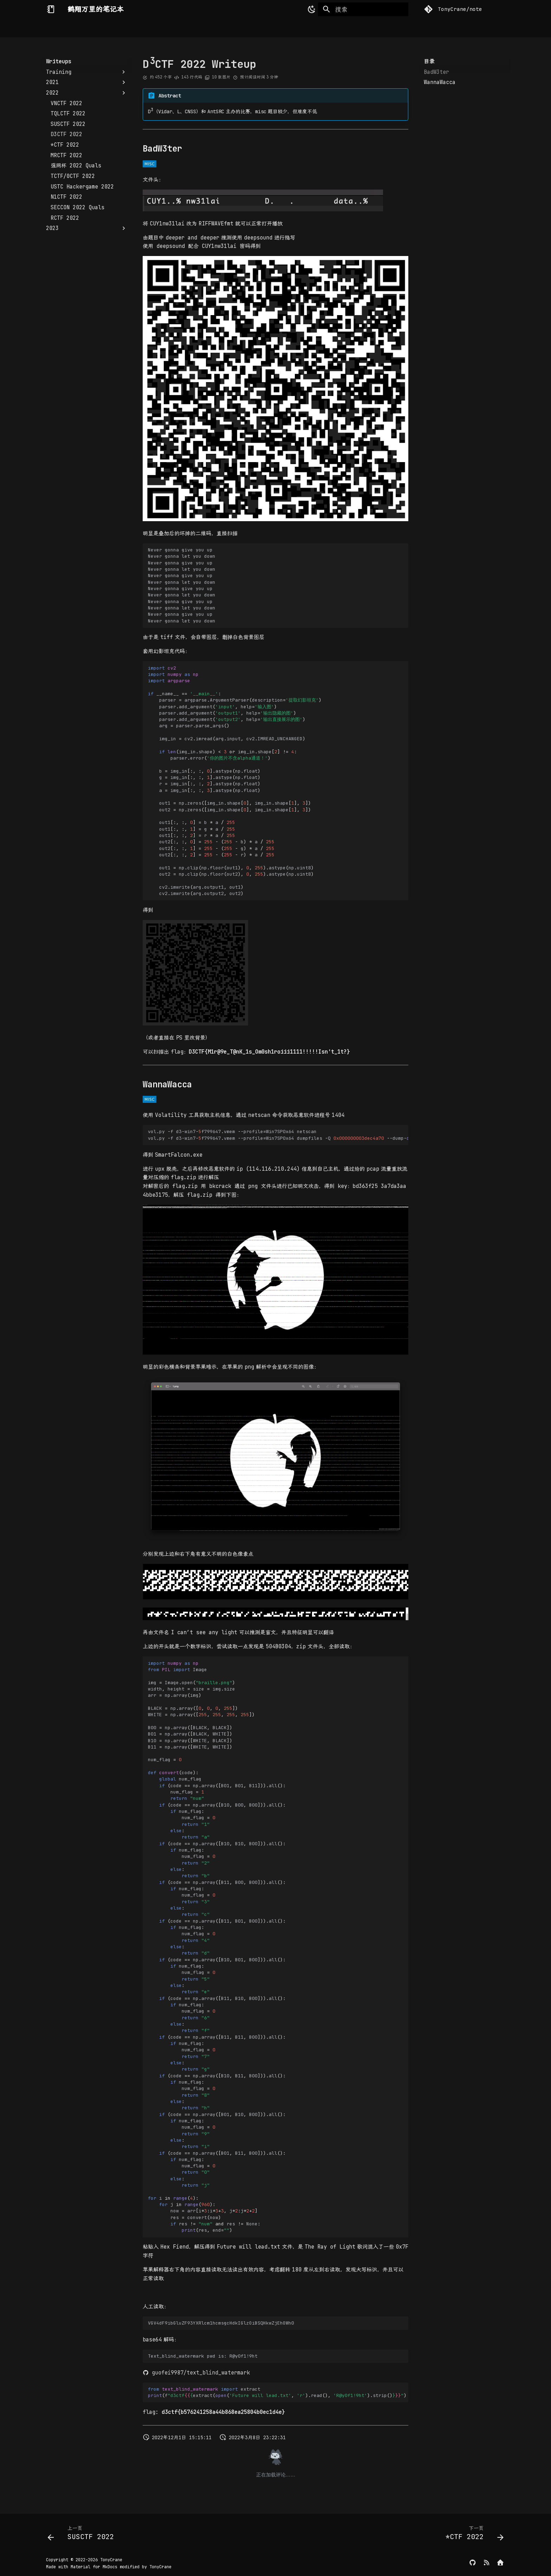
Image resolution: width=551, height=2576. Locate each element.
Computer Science (93, 28)
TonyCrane (111, 2560)
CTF (195, 28)
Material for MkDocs (95, 2567)
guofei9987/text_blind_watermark (196, 2372)
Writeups (221, 28)
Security (140, 28)
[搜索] (363, 9)
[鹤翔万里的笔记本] (50, 9)
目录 (429, 61)
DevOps (171, 28)
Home (52, 28)
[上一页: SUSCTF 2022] (83, 2534)
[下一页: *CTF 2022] (472, 2534)
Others (253, 28)
